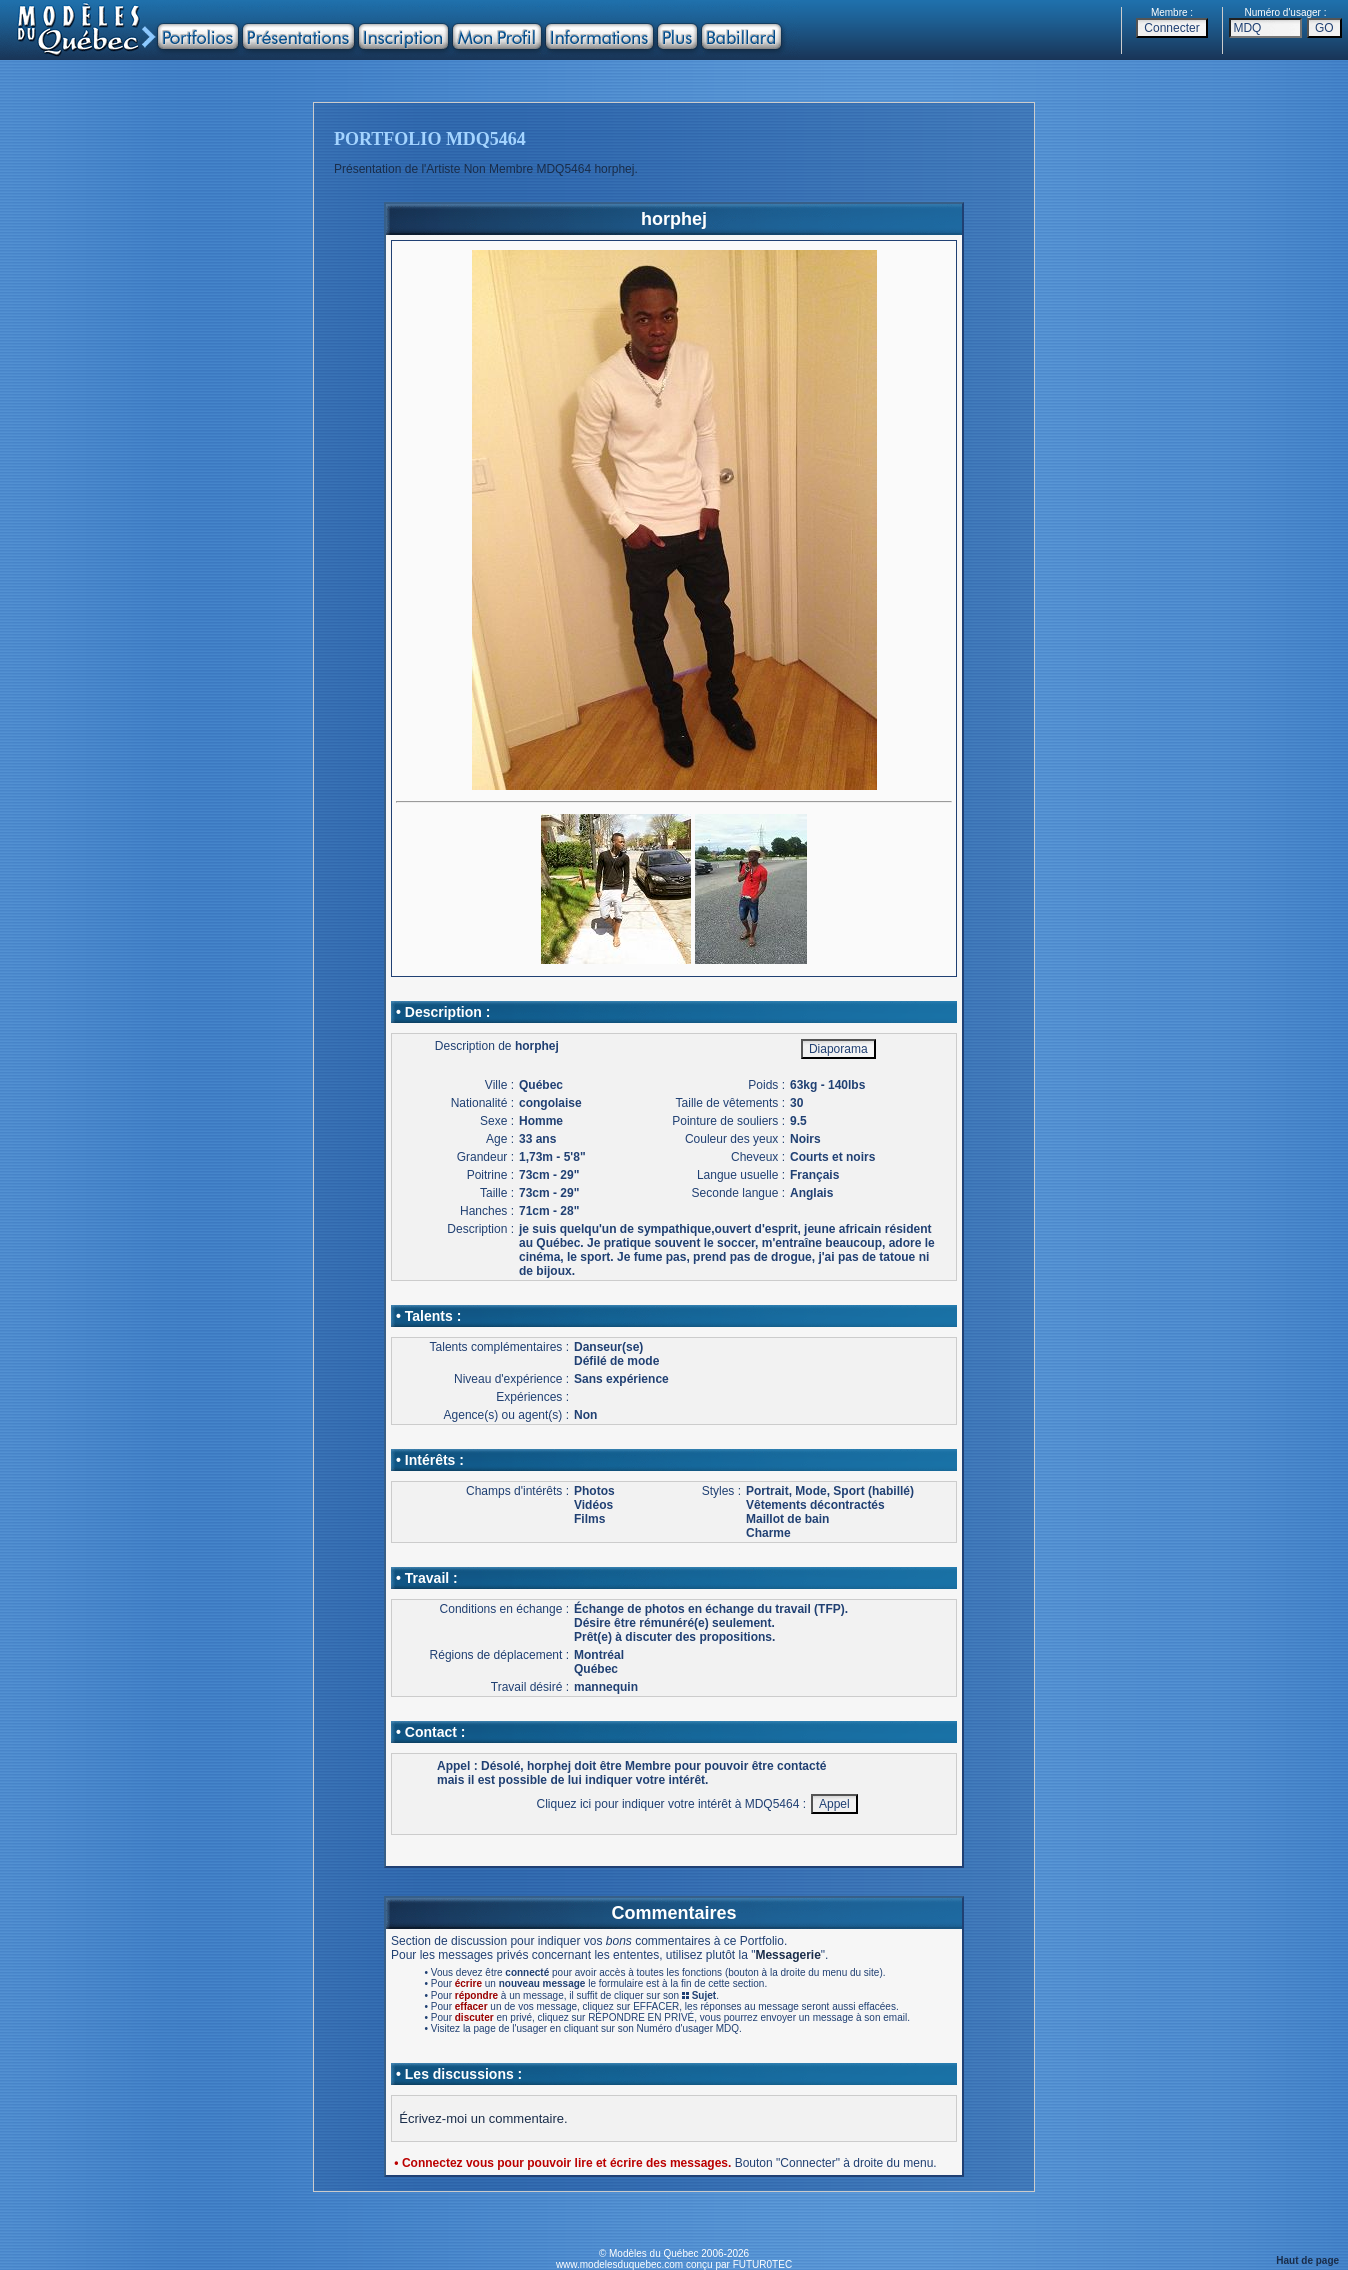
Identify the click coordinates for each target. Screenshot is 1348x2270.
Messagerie (787, 1955)
